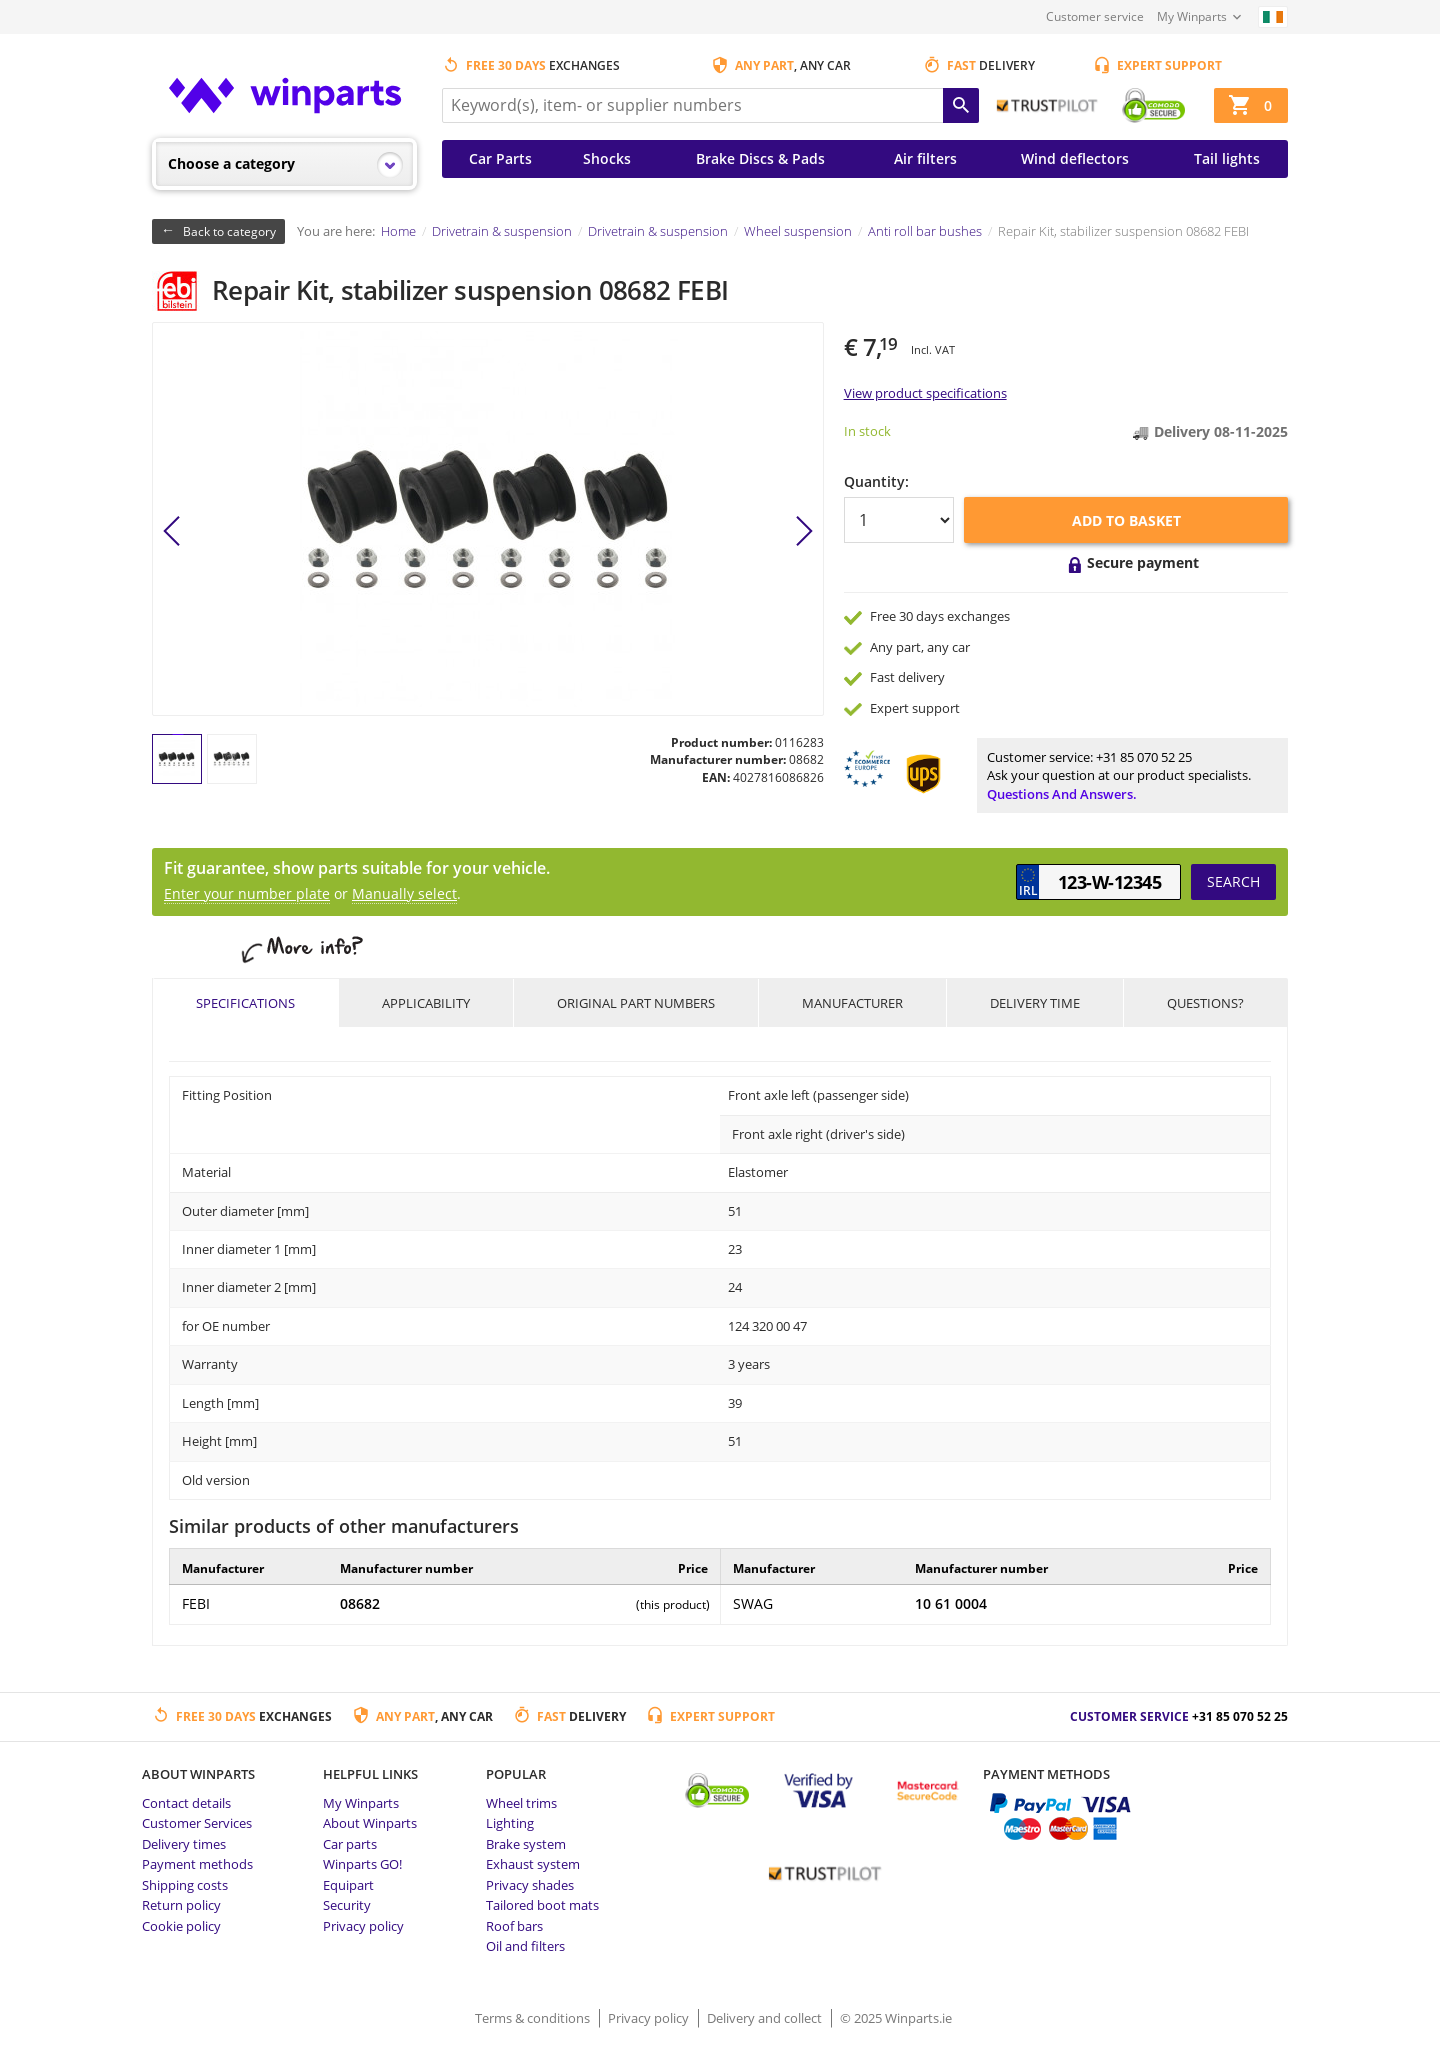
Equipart (348, 1885)
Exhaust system (533, 1864)
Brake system (526, 1844)
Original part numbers (636, 1003)
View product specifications (925, 393)
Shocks (607, 158)
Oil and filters (525, 1946)
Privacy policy (363, 1926)
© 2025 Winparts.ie (896, 2018)
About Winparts (370, 1823)
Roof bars (514, 1926)
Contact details (186, 1803)
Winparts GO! (362, 1864)
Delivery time (1035, 1003)
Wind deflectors (1075, 158)
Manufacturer (852, 1003)
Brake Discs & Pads (760, 158)
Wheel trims (521, 1803)
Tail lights (1227, 158)
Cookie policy (181, 1926)
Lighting (510, 1823)
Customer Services (197, 1823)
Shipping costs (185, 1885)
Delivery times (184, 1844)
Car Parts (500, 158)
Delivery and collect (766, 2018)
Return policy (181, 1905)
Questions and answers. (1062, 794)
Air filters (925, 158)
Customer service (1095, 16)
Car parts (350, 1844)
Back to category (229, 231)
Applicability (426, 1003)
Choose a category (231, 163)
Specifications (245, 1003)
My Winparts (1192, 16)
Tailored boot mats (542, 1905)
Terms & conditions (534, 2018)
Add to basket (1126, 520)
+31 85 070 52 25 (1144, 757)
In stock (867, 431)
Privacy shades (530, 1885)
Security (347, 1905)
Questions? (1205, 1003)
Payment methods (197, 1864)
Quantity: (876, 481)
